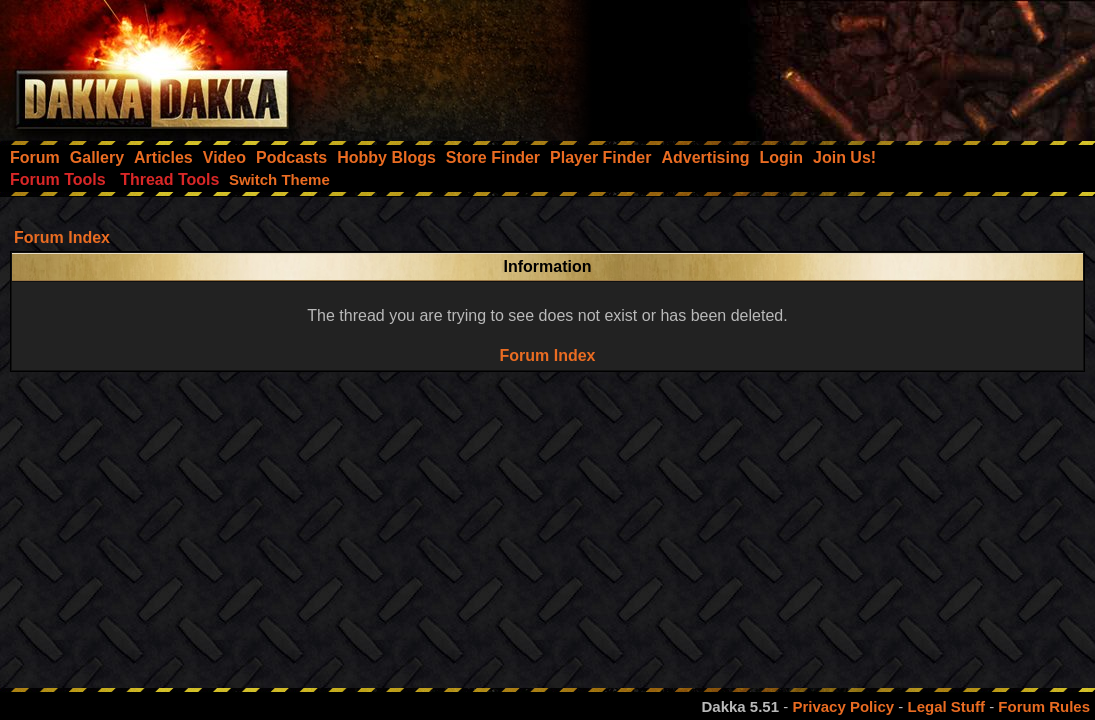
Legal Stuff (946, 706)
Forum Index (62, 237)
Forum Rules (1044, 706)
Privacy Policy (843, 706)
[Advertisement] (826, 65)
